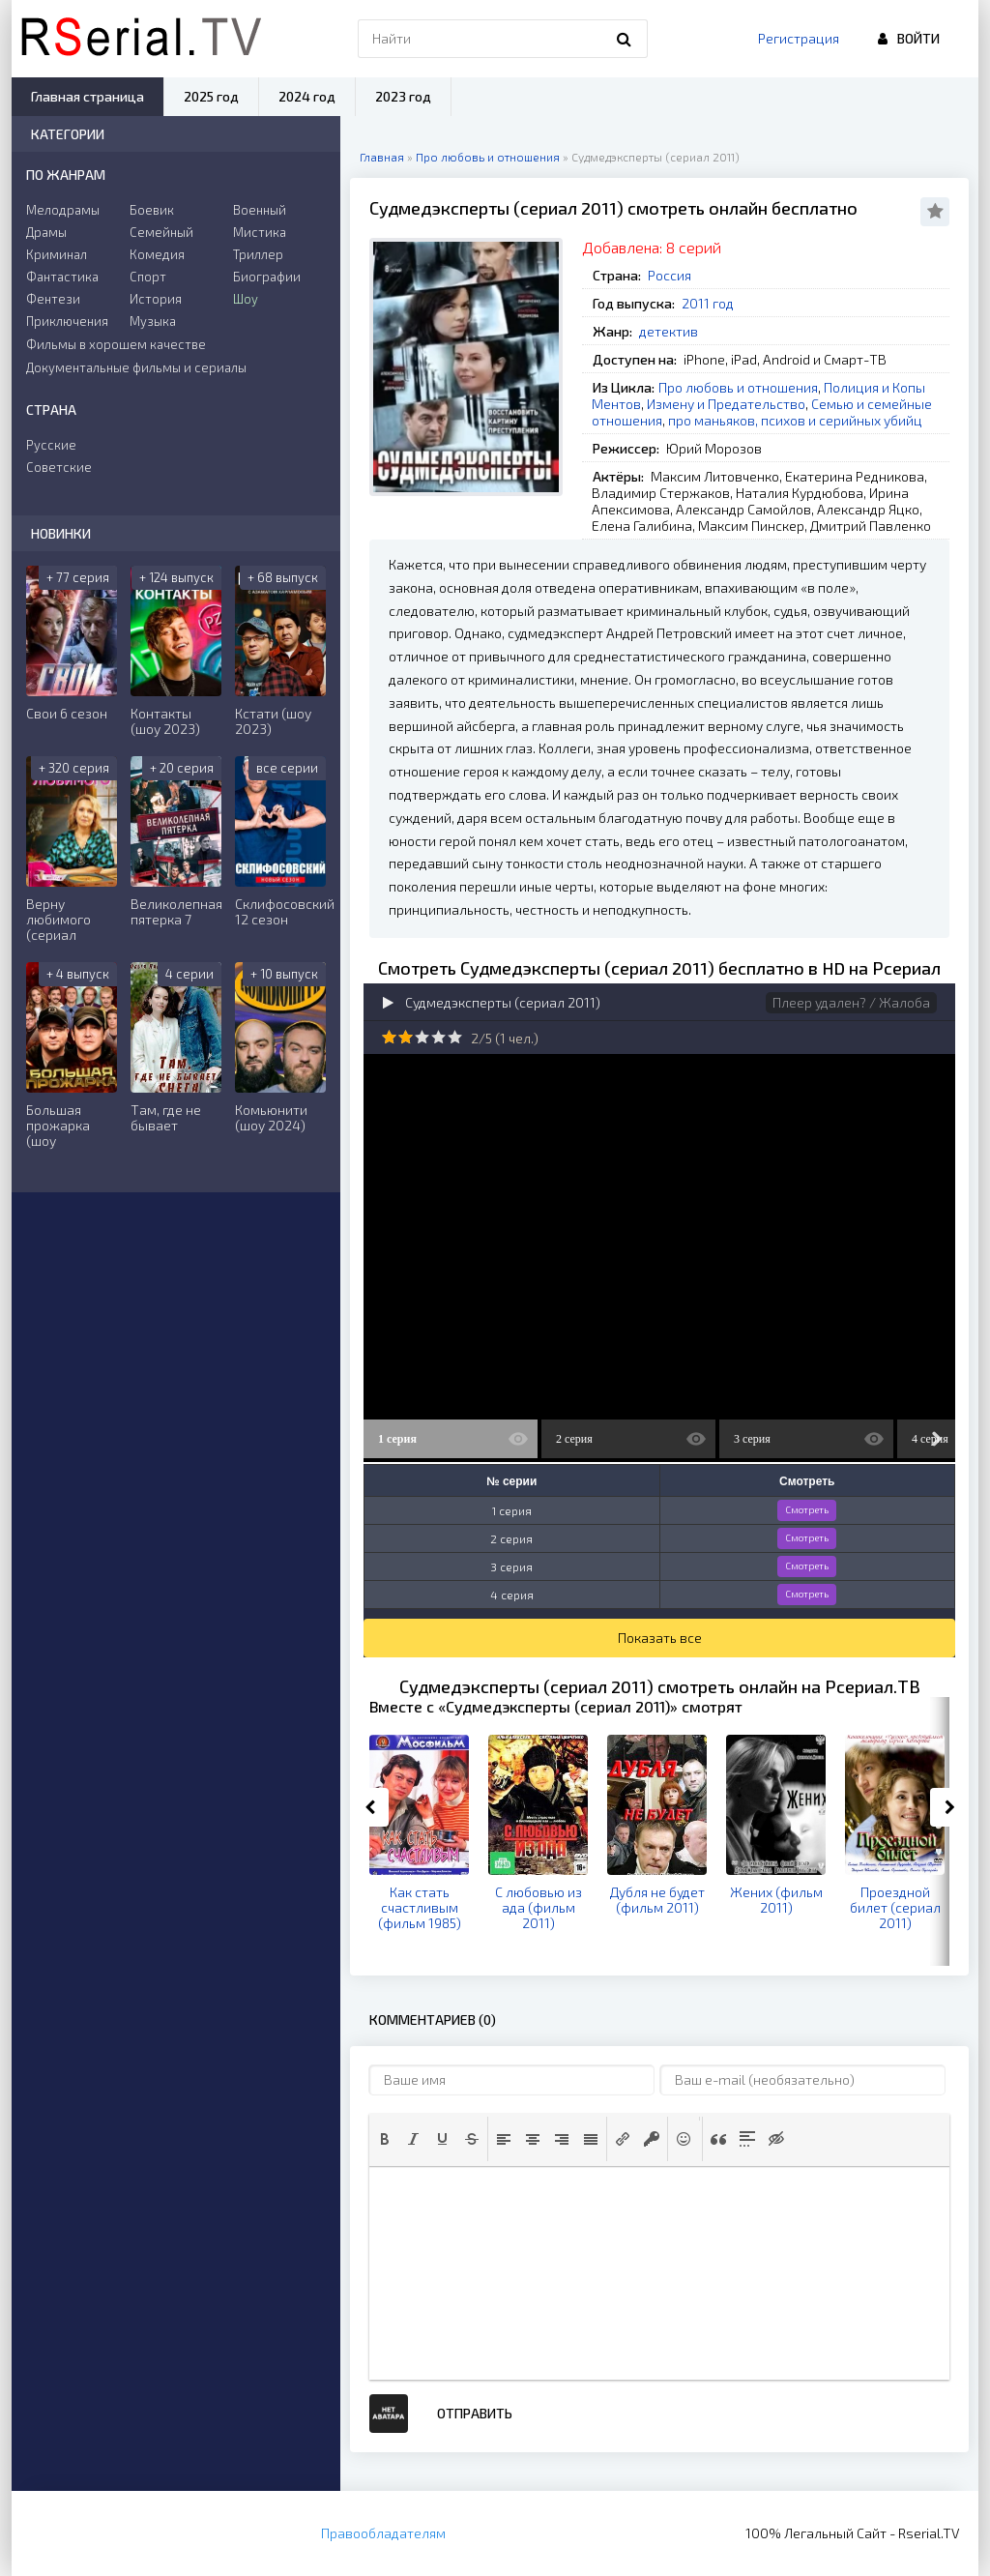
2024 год (306, 96)
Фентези (53, 299)
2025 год (211, 96)
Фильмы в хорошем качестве (116, 344)
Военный (259, 210)
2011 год (708, 303)
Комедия (157, 254)
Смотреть (807, 1509)
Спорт (148, 276)
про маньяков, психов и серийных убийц (795, 420)
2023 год (403, 96)
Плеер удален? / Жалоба (851, 1002)
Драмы (46, 232)
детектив (668, 331)
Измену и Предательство (726, 403)
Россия (669, 275)
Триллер (258, 254)
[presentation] (384, 2139)
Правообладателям (383, 2533)
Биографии (267, 276)
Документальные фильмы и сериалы (136, 367)
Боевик (152, 210)
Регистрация (798, 38)
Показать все (660, 1637)
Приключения (67, 321)
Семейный (161, 232)
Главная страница (87, 96)
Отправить (474, 2413)
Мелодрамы (63, 210)
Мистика (259, 232)
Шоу (245, 299)
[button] (384, 2139)
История (156, 299)
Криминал (56, 254)
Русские (51, 445)
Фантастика (62, 276)
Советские (59, 467)
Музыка (153, 321)
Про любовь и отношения (738, 387)
